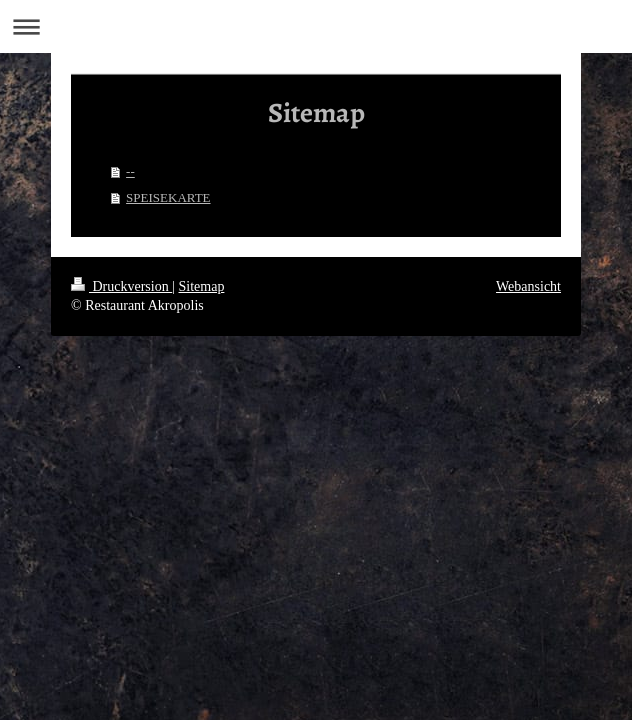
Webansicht (528, 286)
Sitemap (202, 286)
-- (130, 171)
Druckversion (121, 286)
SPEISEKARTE (168, 197)
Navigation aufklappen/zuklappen (316, 26)
